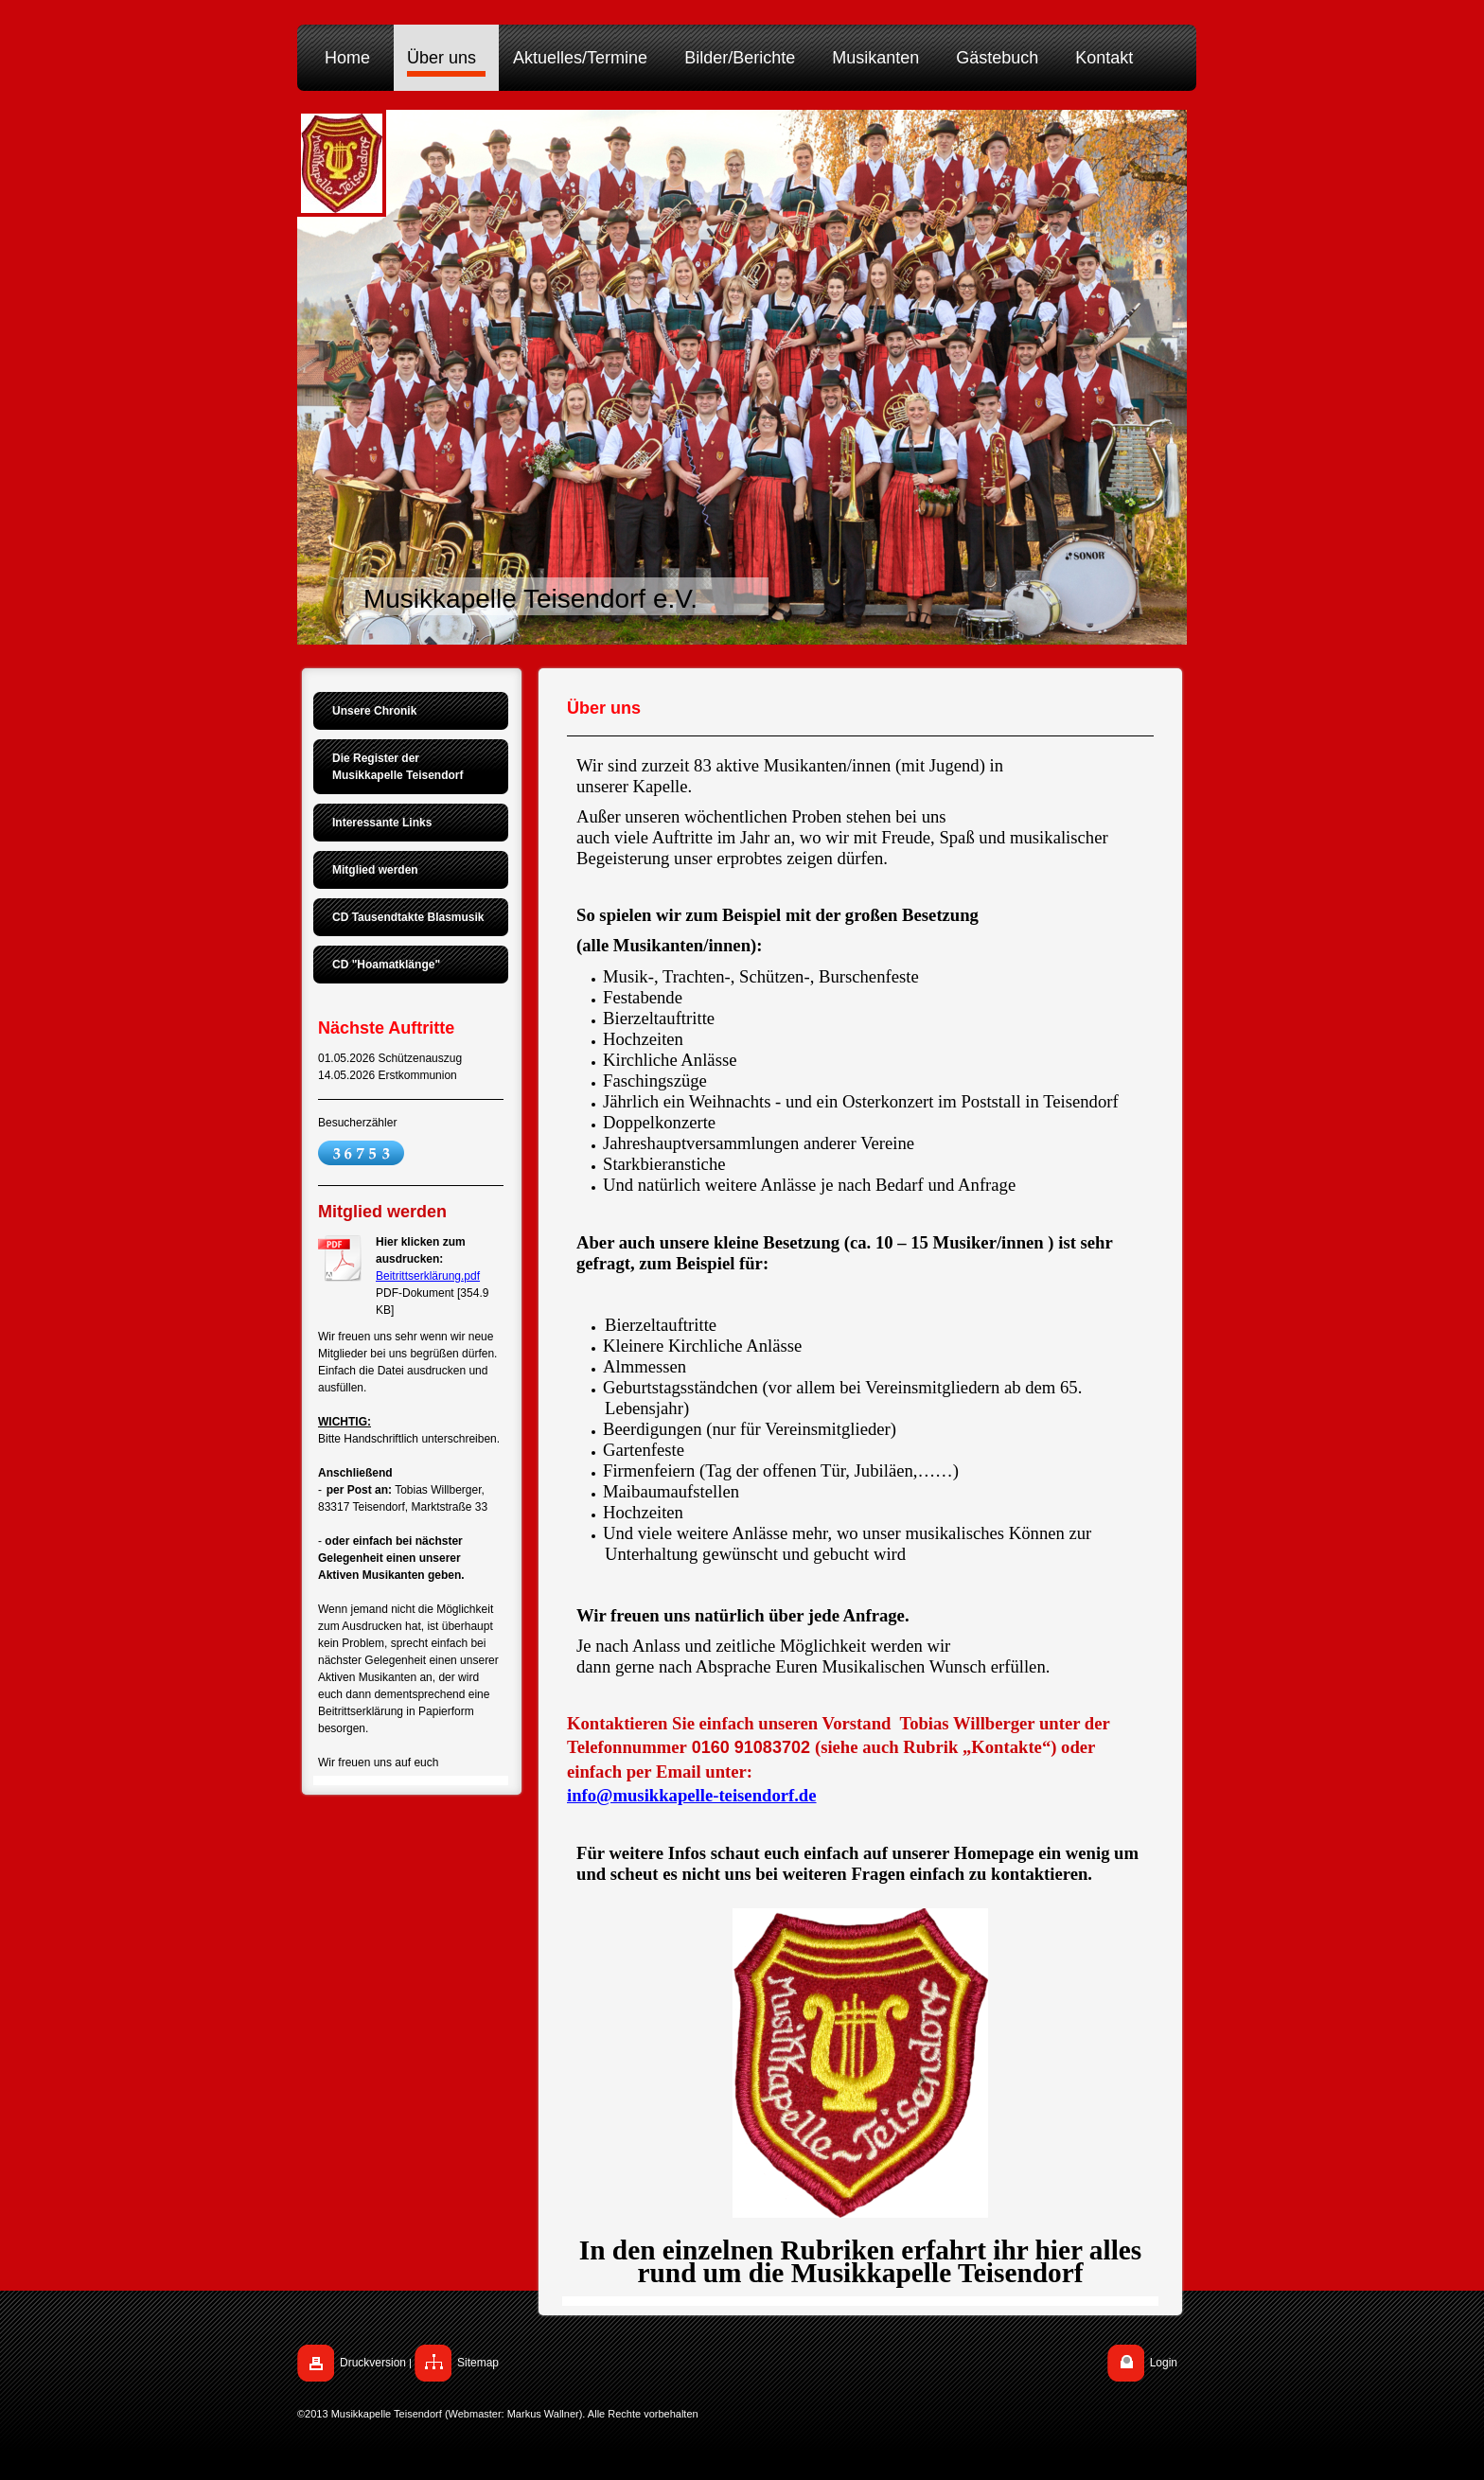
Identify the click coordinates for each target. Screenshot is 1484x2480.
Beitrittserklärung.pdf (428, 1276)
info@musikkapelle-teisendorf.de (692, 1795)
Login (1163, 2362)
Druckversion (373, 2362)
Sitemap (478, 2362)
